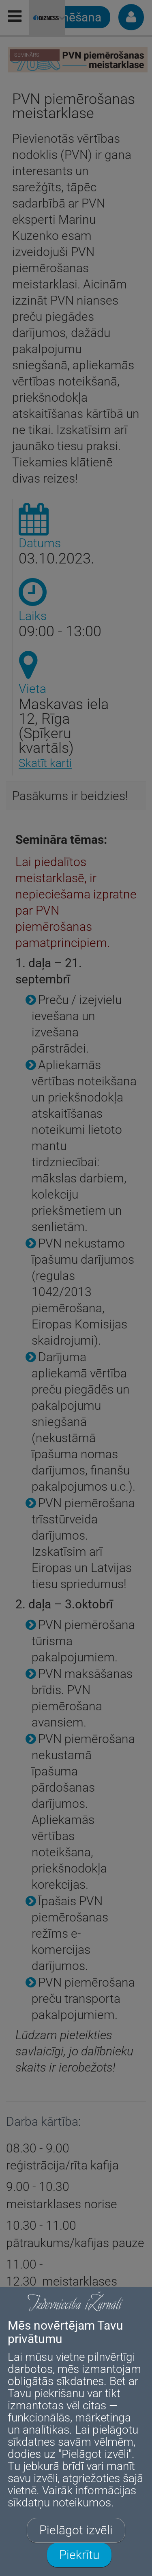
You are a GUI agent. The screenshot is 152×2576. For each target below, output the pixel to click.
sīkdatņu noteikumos (59, 2502)
